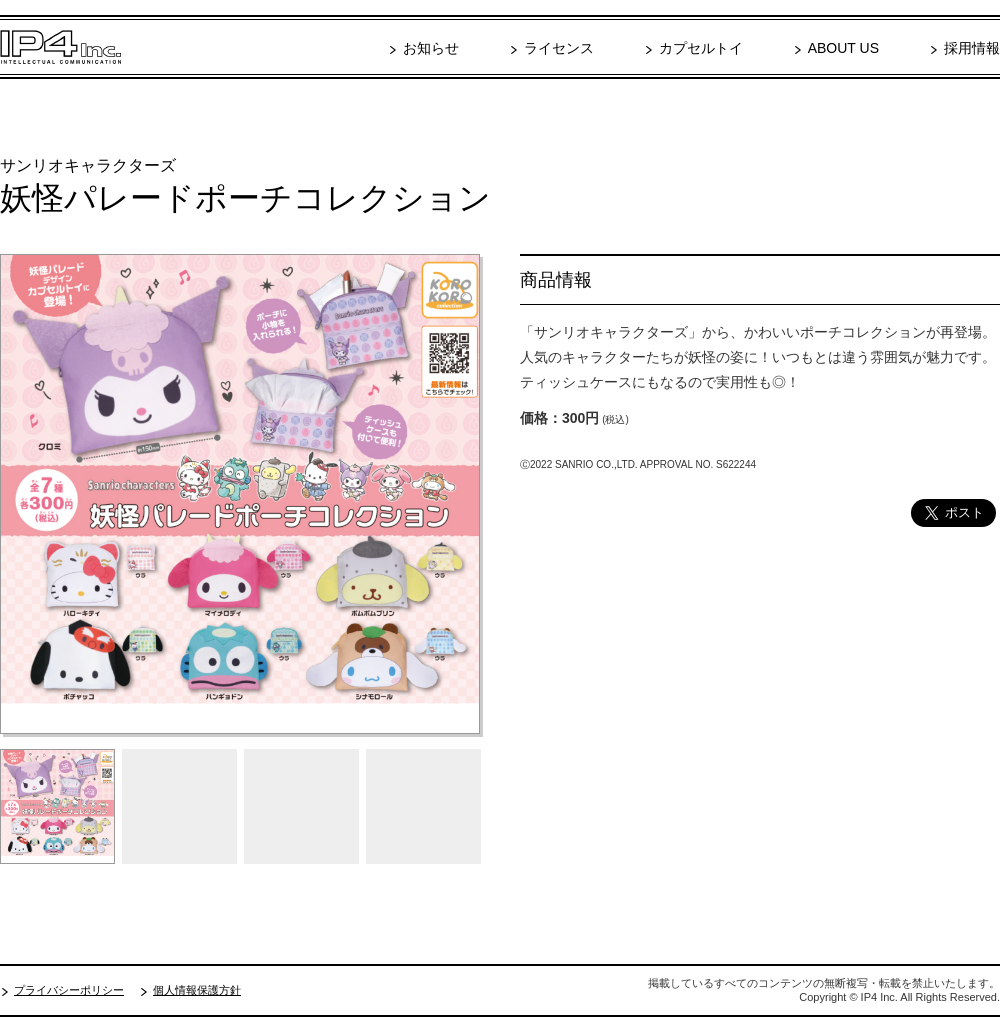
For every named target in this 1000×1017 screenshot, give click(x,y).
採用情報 (972, 48)
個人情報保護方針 (197, 990)
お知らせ (431, 48)
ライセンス (559, 48)
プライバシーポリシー (69, 990)
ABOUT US (843, 48)
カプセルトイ (701, 48)
